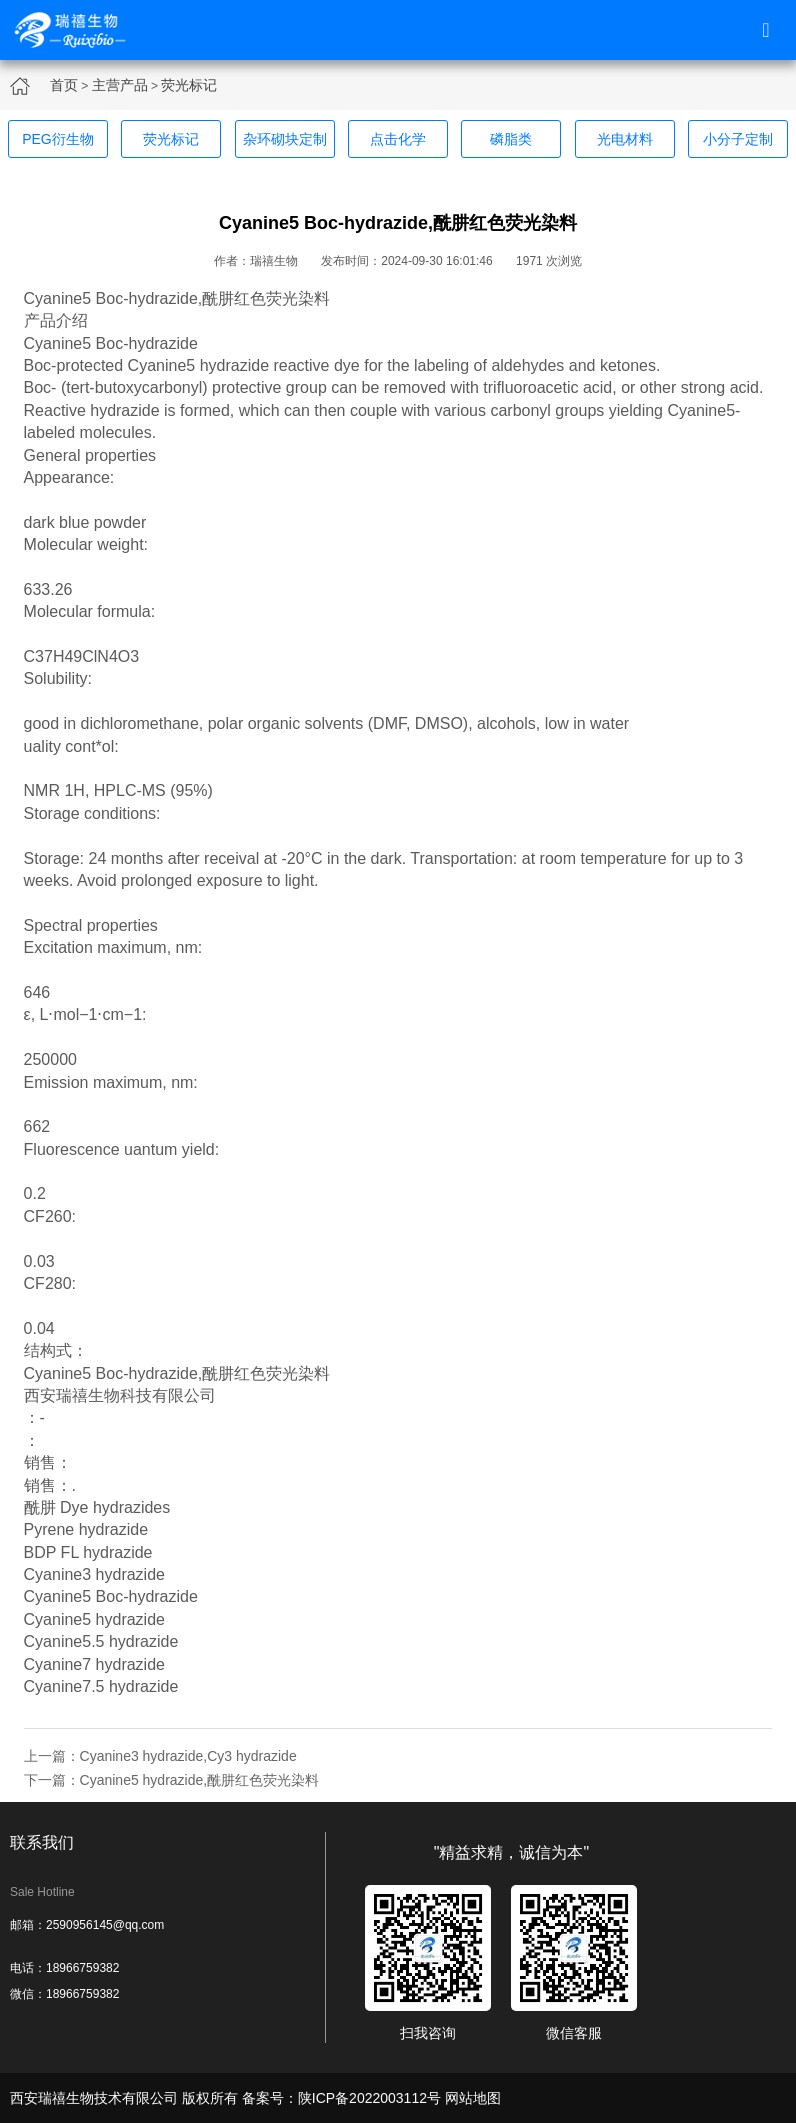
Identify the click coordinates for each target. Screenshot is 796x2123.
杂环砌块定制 (285, 139)
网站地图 (473, 2098)
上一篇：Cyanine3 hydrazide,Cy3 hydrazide (160, 1756)
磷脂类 (511, 139)
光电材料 (625, 139)
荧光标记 (189, 85)
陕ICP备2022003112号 (369, 2098)
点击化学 (398, 139)
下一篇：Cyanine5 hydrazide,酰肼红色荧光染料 (172, 1780)
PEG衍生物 (58, 139)
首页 (64, 85)
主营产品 (120, 85)
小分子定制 (738, 139)
